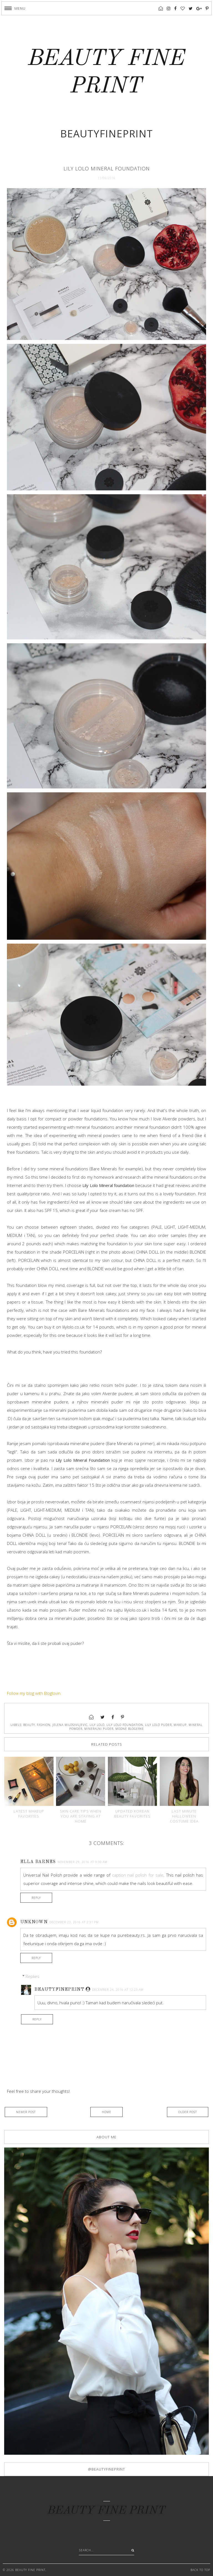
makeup (180, 1725)
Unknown (34, 1922)
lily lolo (97, 1725)
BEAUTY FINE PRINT (106, 2510)
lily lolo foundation (124, 1725)
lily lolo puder (158, 1725)
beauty (29, 1725)
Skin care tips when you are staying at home (80, 1816)
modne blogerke (129, 1729)
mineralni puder (98, 1729)
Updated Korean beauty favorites (132, 1814)
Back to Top (200, 2570)
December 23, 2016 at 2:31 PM (74, 1922)
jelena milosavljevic (70, 1725)
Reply (36, 1898)
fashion (43, 1725)
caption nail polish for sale (137, 1875)
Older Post (187, 2112)
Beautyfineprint (59, 1989)
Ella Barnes (38, 1862)
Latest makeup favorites (29, 1814)
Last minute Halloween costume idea (184, 1816)
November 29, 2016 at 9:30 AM (82, 1862)
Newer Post (26, 2112)
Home (106, 2112)
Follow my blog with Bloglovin (33, 1693)
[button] (15, 8)
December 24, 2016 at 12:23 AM (117, 1990)
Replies (32, 1976)
